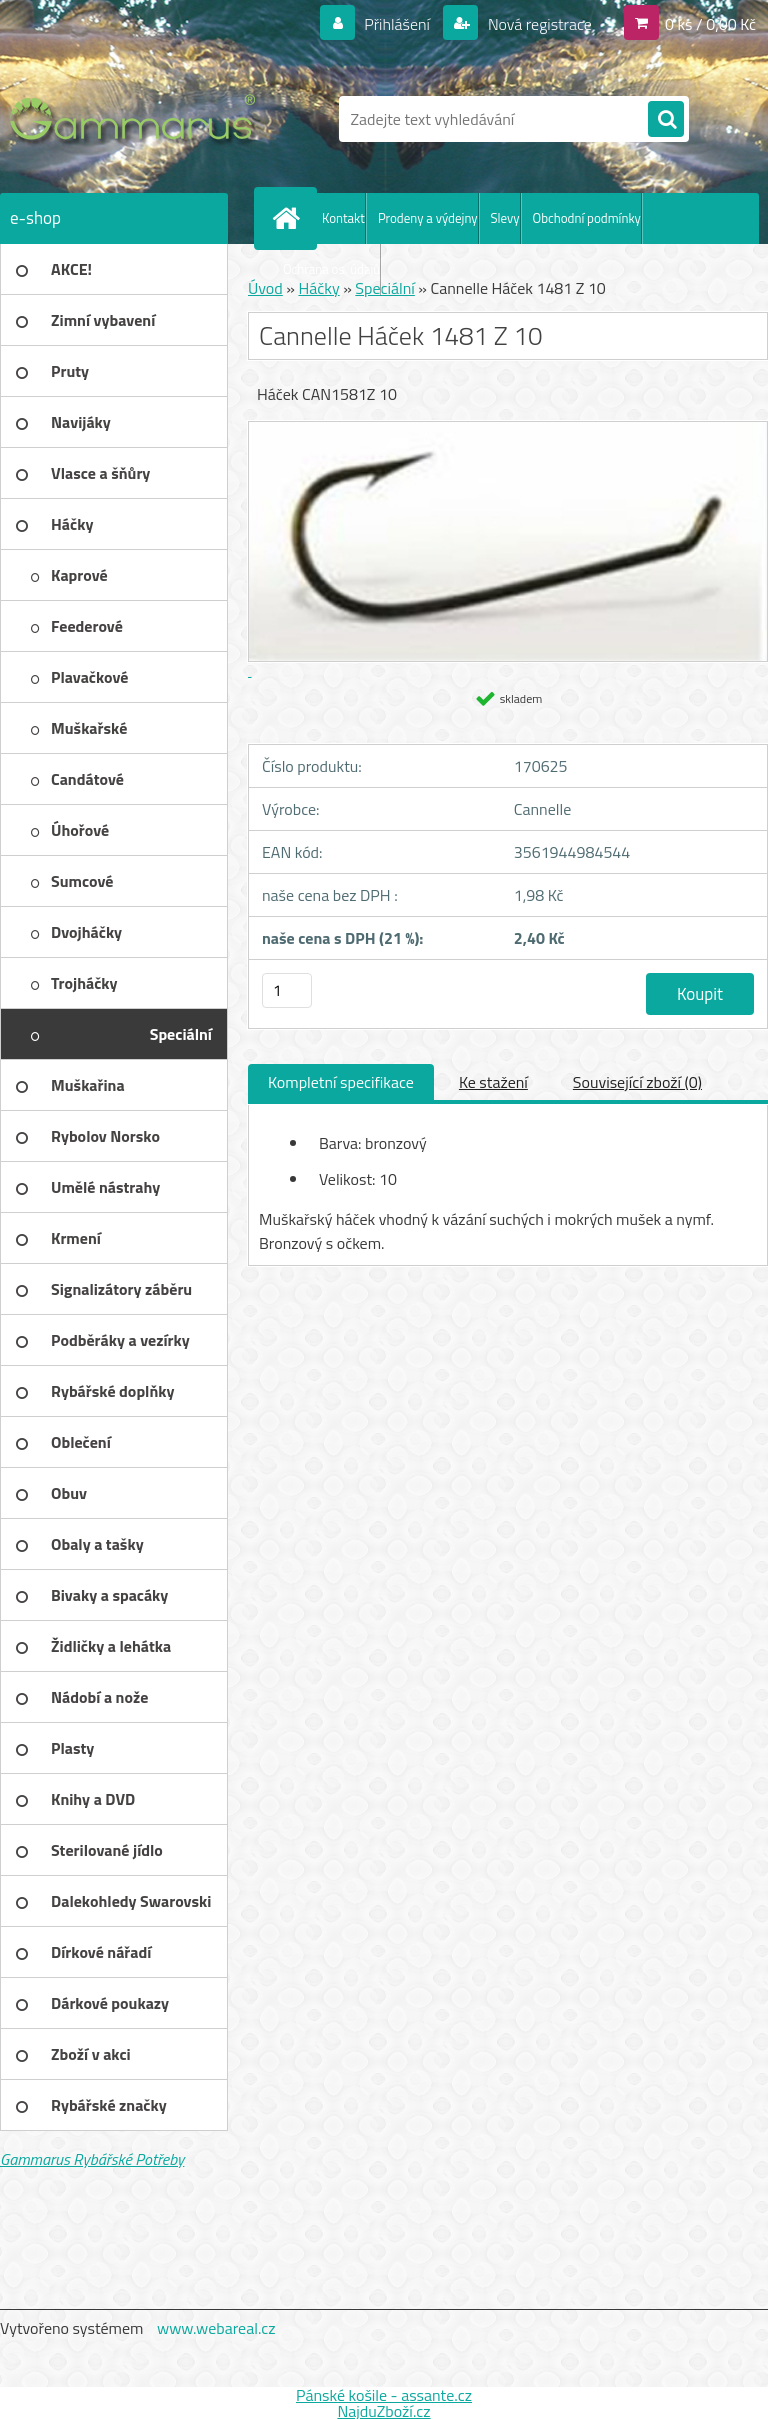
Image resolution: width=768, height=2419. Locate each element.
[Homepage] (290, 218)
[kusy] (287, 990)
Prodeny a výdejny (428, 218)
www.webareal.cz (216, 2328)
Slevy (505, 218)
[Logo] (137, 119)
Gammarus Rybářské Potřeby (92, 2159)
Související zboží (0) (637, 1082)
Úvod (265, 288)
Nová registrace (538, 24)
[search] (666, 120)
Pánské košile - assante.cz (384, 2395)
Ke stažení (493, 1082)
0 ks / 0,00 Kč (710, 24)
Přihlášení (397, 24)
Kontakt (343, 218)
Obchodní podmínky (587, 218)
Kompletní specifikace (341, 1082)
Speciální (384, 288)
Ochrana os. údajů (331, 269)
